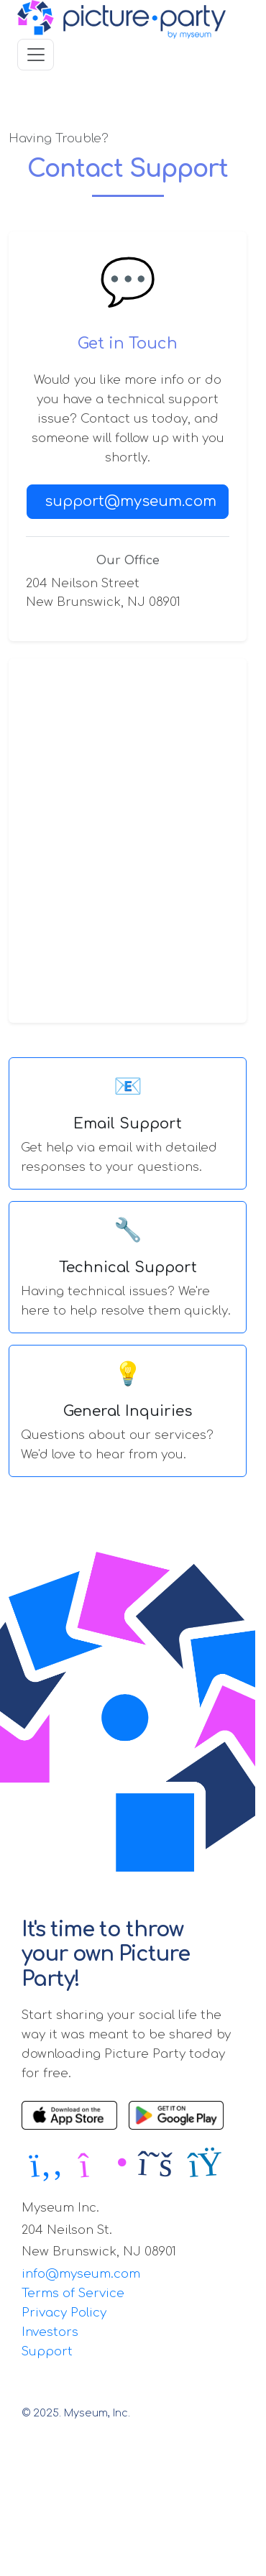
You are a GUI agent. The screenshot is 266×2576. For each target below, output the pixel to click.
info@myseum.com (81, 2274)
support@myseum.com (130, 501)
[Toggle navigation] (35, 54)
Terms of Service (73, 2293)
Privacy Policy (64, 2312)
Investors (50, 2332)
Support (47, 2351)
